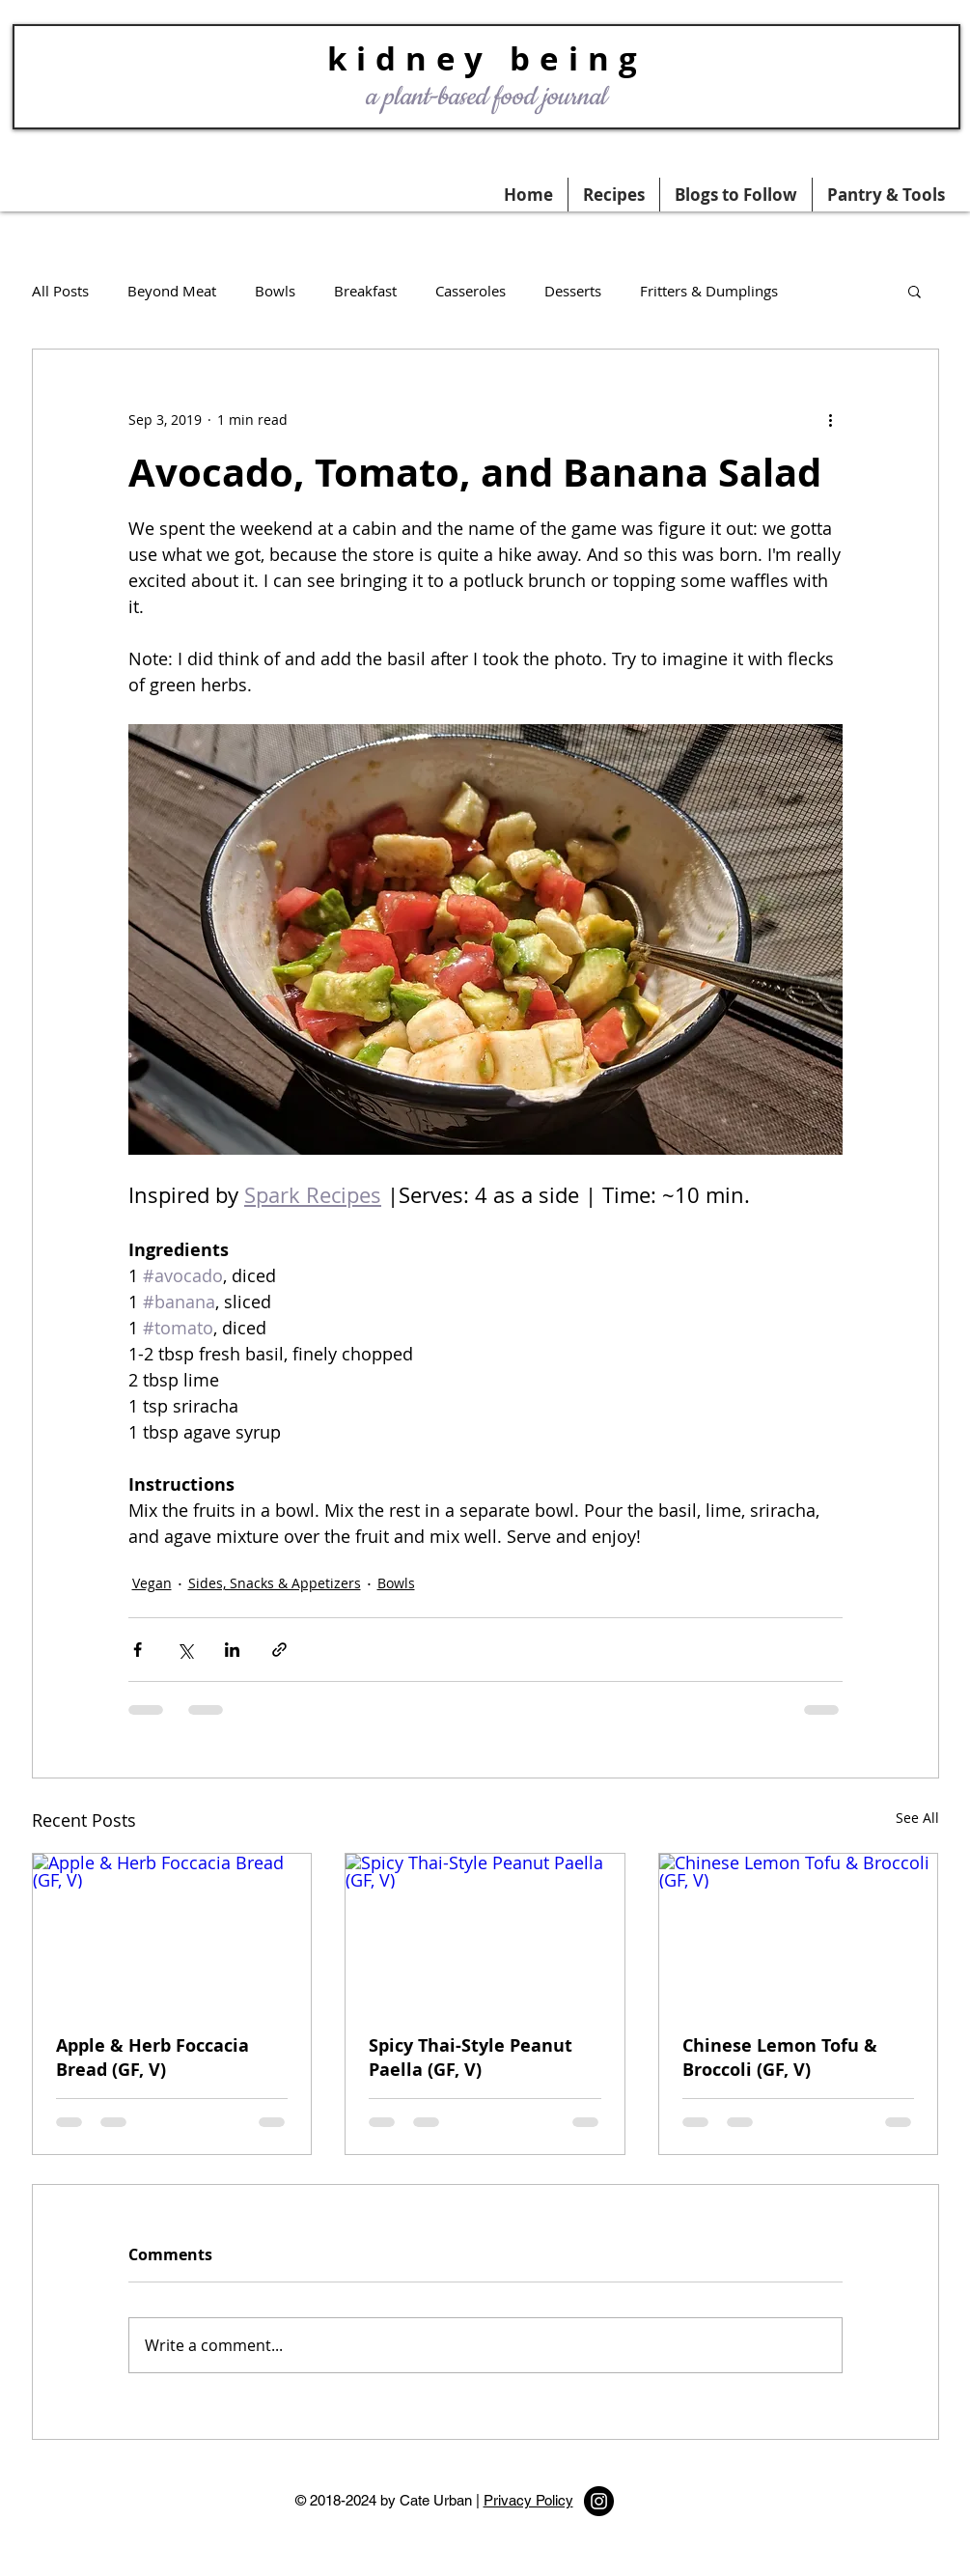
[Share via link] (279, 1649)
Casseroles (470, 290)
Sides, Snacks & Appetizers (274, 1583)
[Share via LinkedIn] (232, 1649)
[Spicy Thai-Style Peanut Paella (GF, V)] (485, 1932)
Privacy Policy (528, 2500)
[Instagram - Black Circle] (599, 2501)
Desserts (572, 290)
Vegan (152, 1583)
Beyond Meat (171, 290)
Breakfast (365, 290)
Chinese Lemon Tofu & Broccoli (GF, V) (779, 2057)
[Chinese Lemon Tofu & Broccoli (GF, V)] (798, 1932)
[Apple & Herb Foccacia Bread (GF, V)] (172, 1932)
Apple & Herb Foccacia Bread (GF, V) (152, 2057)
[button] (886, 194)
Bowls (275, 290)
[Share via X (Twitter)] (185, 1649)
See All (917, 1817)
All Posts (60, 290)
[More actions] (831, 419)
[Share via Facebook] (137, 1649)
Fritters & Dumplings (709, 290)
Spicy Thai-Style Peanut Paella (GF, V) (470, 2057)
